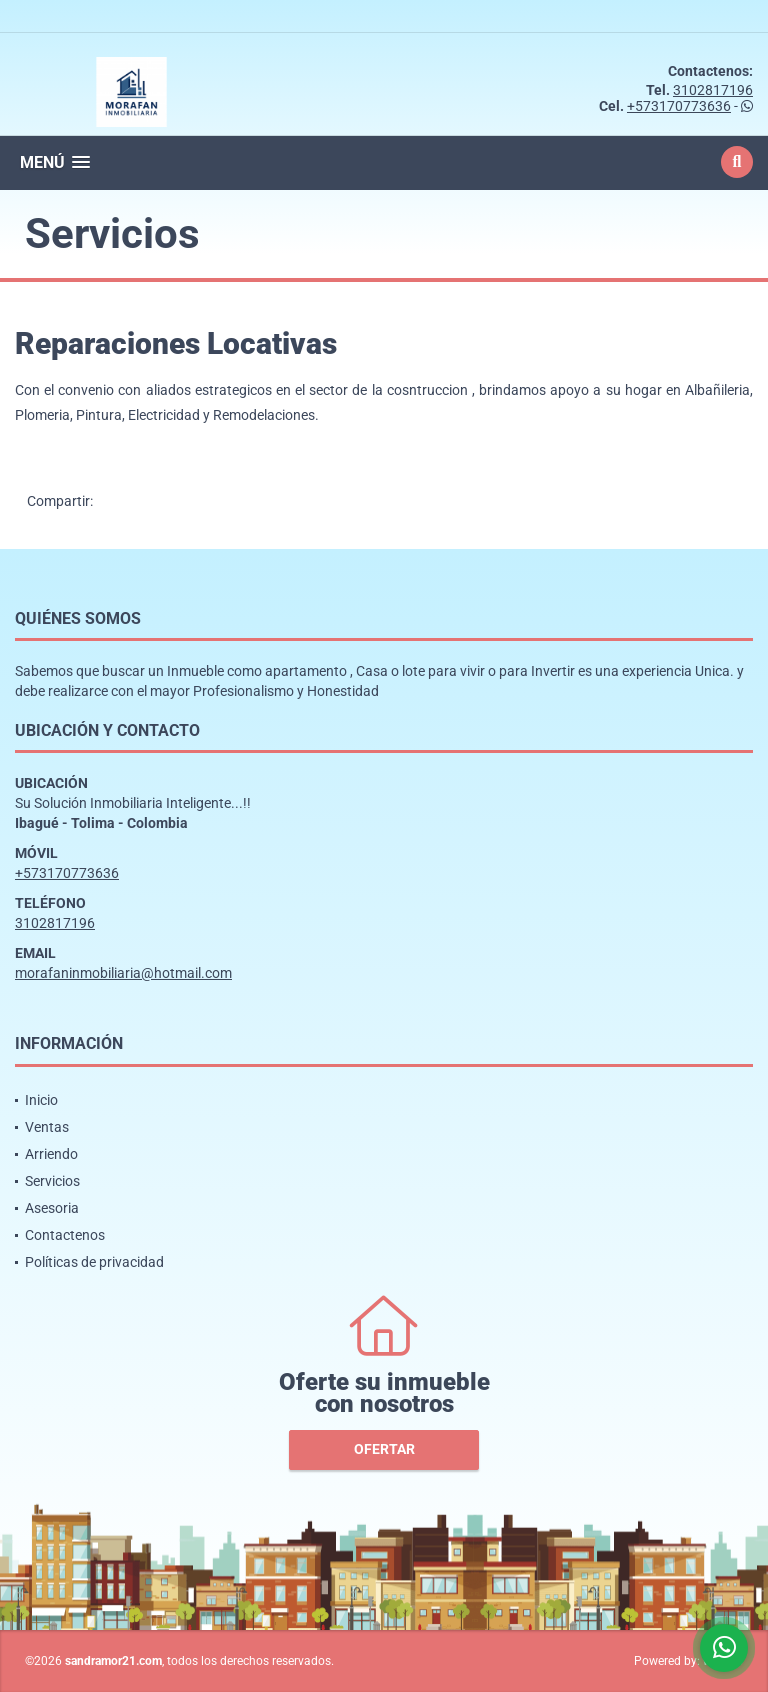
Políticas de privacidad (94, 1262)
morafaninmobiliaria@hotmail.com (123, 973)
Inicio (41, 1100)
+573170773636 (679, 106)
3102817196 (713, 90)
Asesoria (52, 1208)
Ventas (47, 1127)
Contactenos (65, 1235)
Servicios (52, 1181)
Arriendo (51, 1154)
